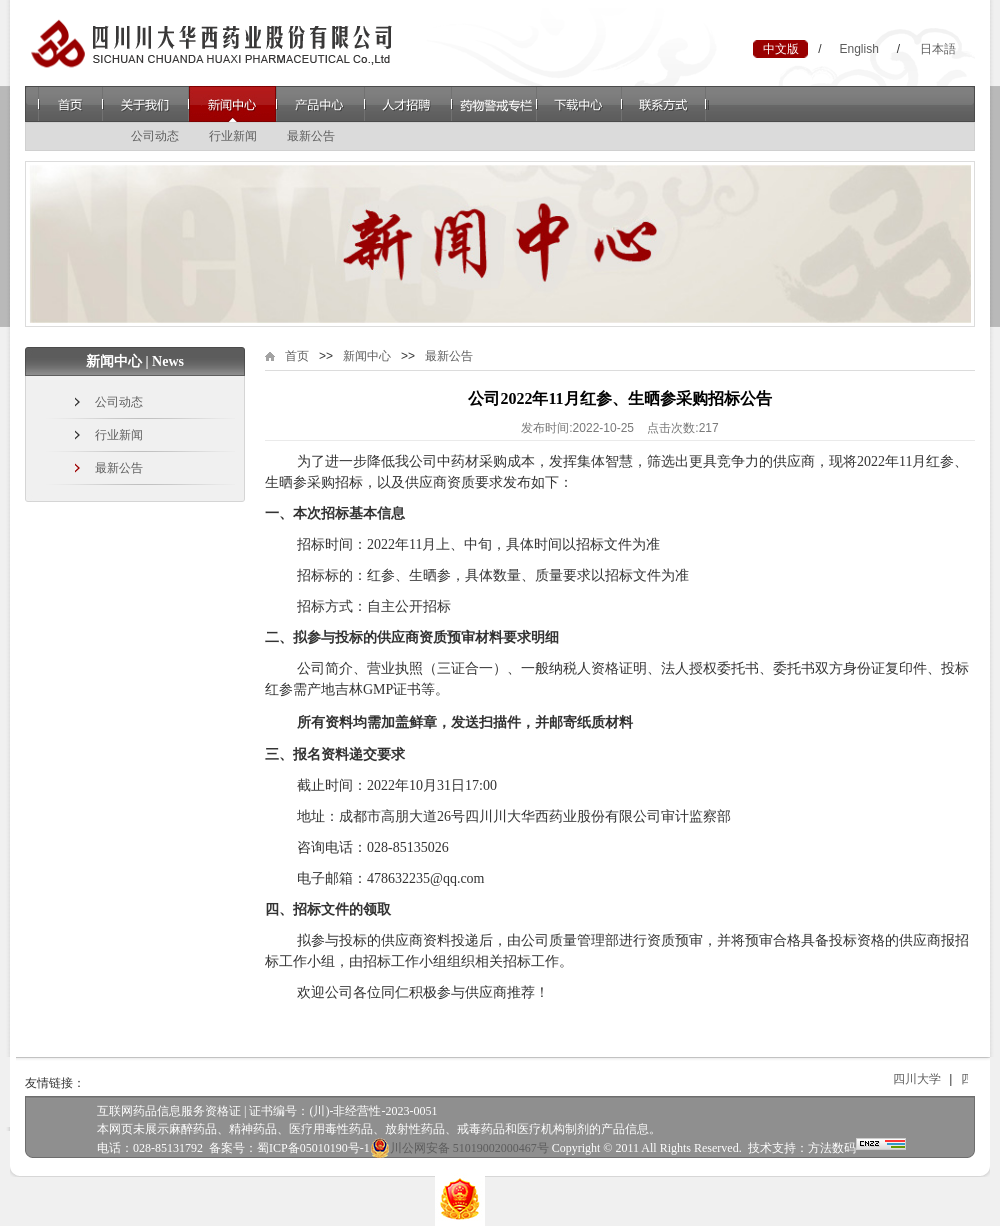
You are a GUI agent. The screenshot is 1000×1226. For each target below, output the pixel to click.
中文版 (781, 49)
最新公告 (311, 136)
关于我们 (145, 104)
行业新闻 (233, 136)
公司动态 (155, 136)
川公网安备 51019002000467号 (459, 1148)
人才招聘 (408, 104)
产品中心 (320, 104)
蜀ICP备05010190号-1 (313, 1148)
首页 (70, 104)
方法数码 (832, 1148)
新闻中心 (232, 104)
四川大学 (931, 1079)
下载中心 (579, 104)
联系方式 (665, 104)
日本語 (938, 49)
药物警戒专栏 (494, 104)
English (858, 49)
